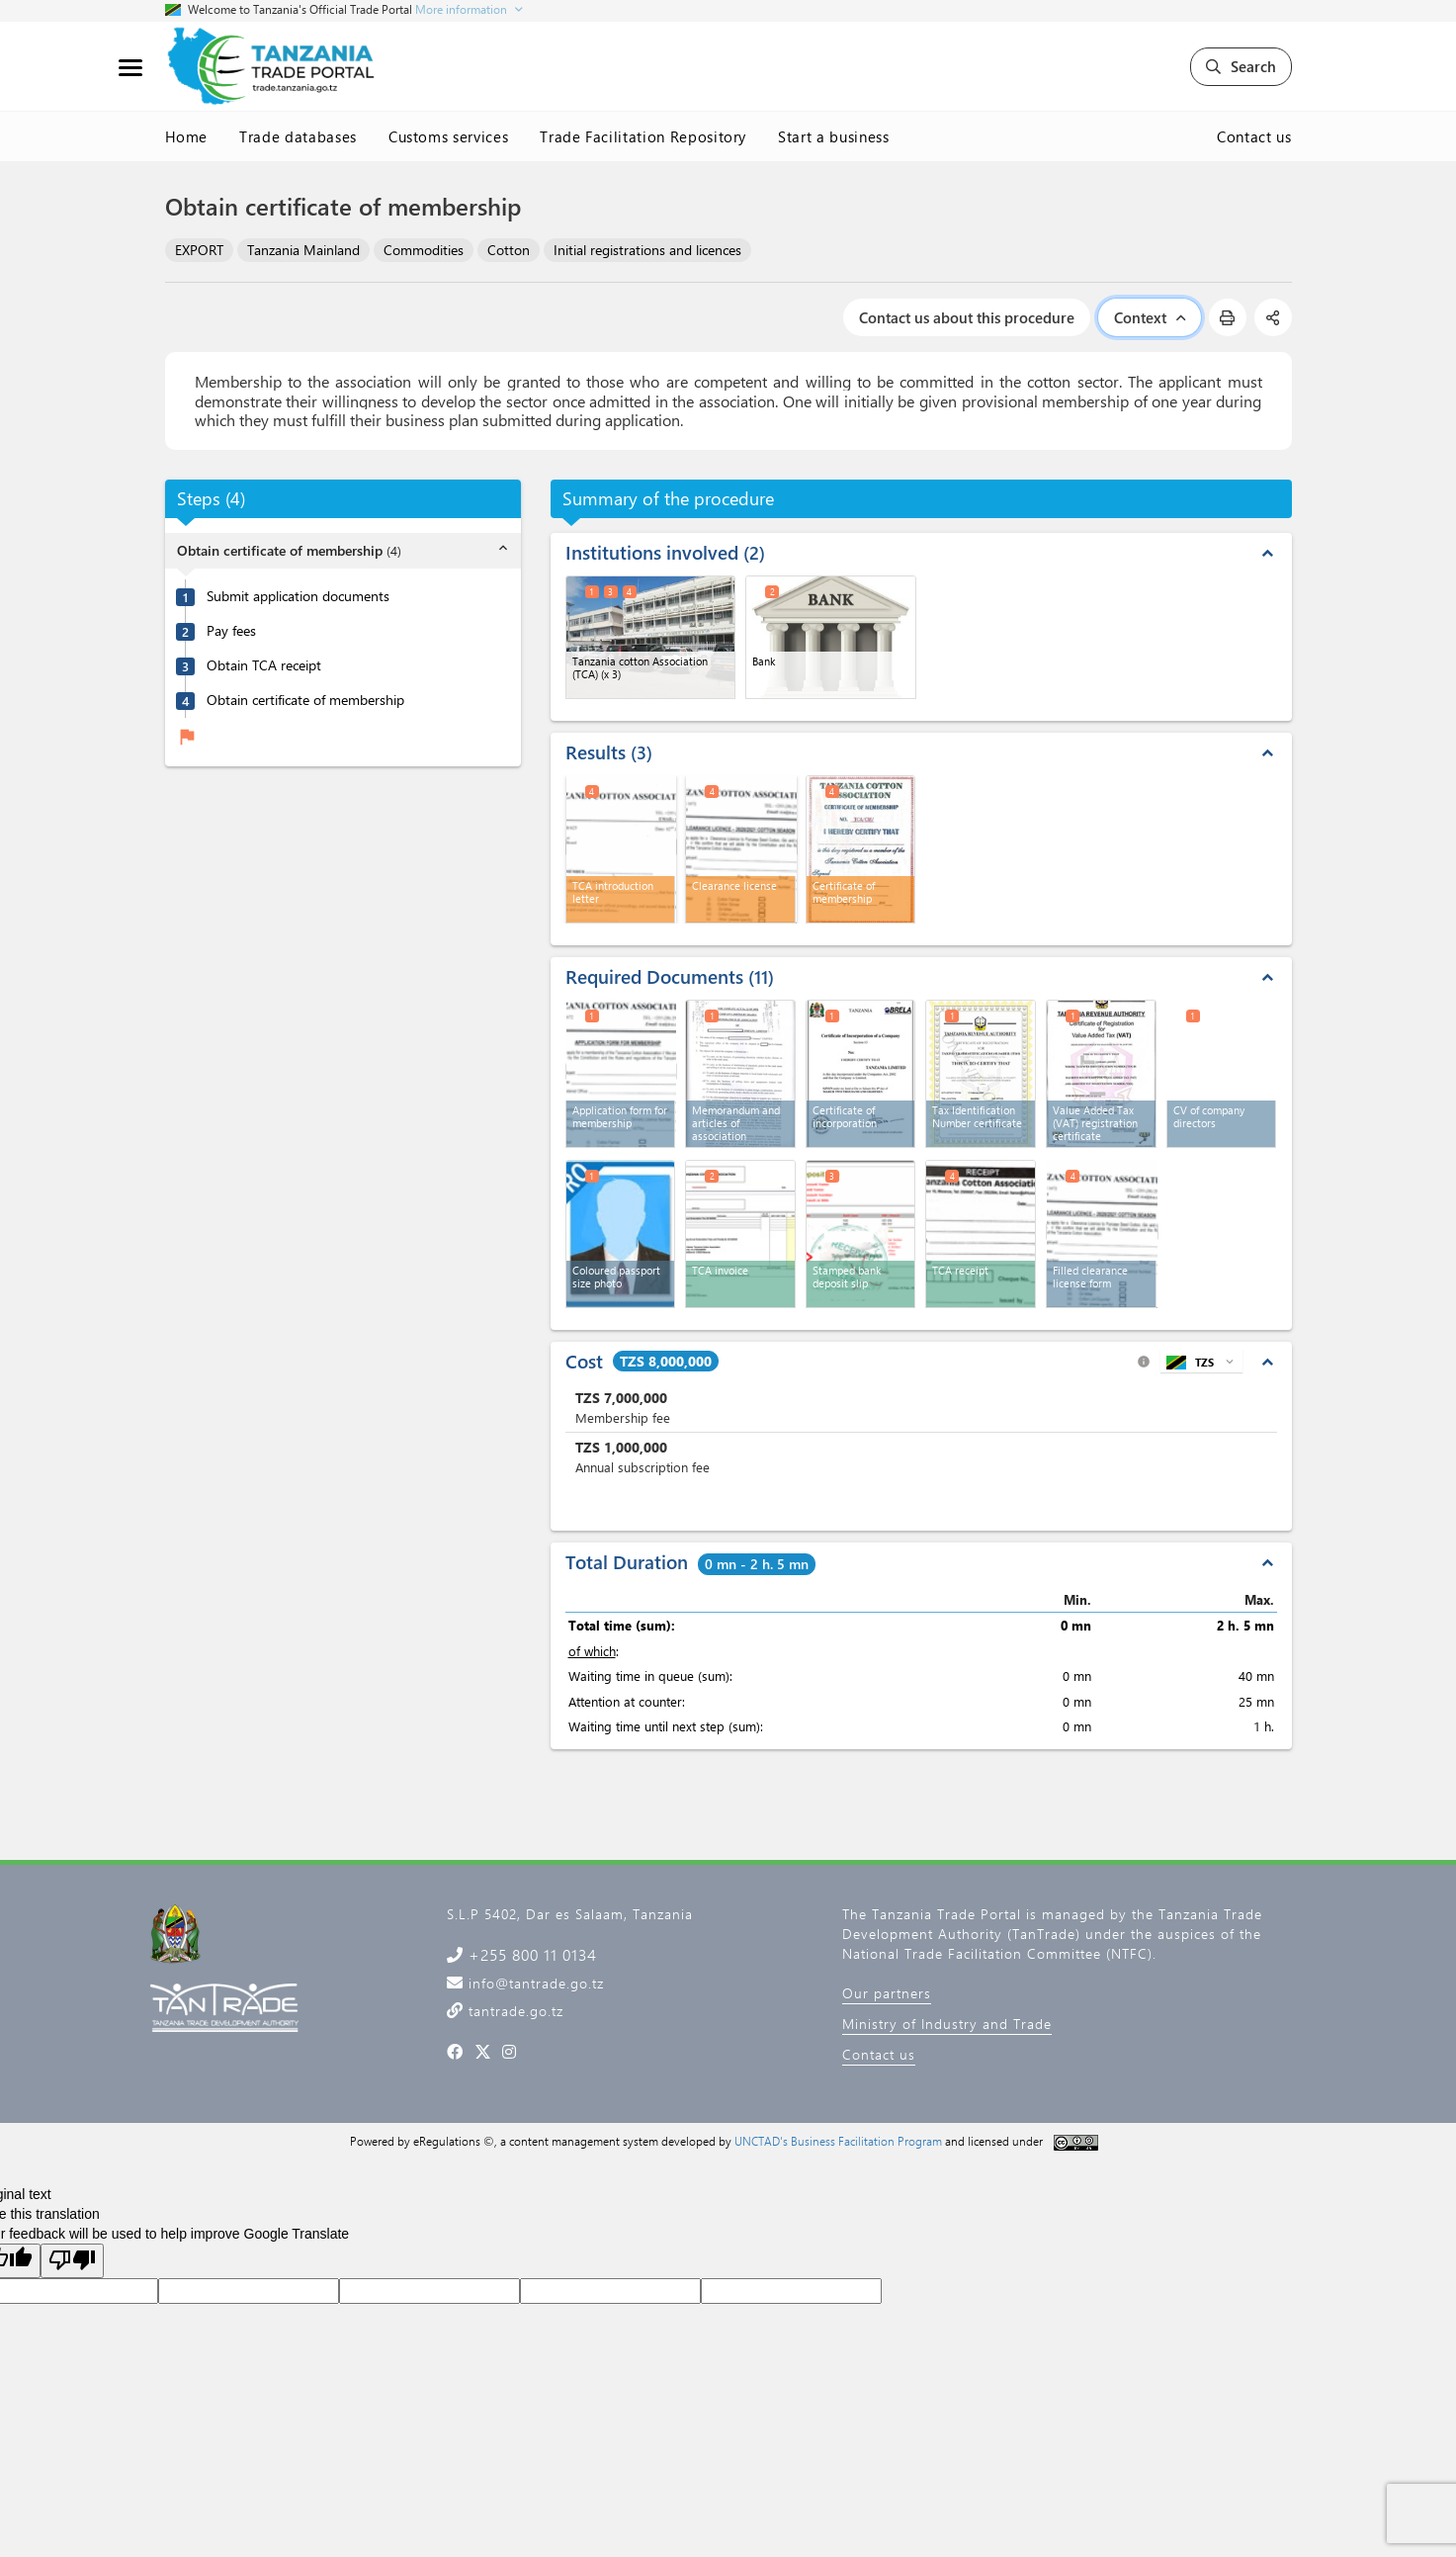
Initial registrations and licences (647, 249)
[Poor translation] (72, 2261)
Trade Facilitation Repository (643, 136)
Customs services (448, 136)
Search (1241, 66)
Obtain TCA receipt (264, 665)
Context (1149, 317)
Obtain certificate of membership (305, 700)
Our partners (886, 1993)
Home (187, 136)
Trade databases (298, 136)
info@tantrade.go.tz (534, 1983)
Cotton (508, 249)
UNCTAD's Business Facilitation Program (838, 2141)
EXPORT (199, 249)
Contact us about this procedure (966, 317)
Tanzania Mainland (303, 249)
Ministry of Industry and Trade (947, 2023)
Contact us (1254, 136)
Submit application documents (298, 596)
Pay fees (231, 631)
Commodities (424, 249)
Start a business (833, 136)
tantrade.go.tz (513, 2010)
